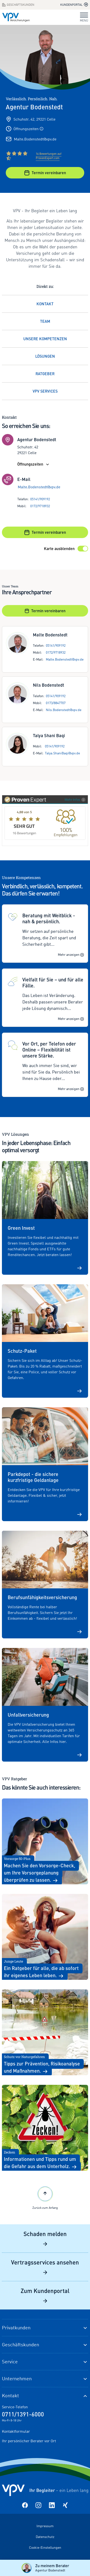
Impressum (45, 2526)
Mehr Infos (75, 799)
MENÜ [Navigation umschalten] (84, 17)
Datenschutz (45, 2537)
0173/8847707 (56, 703)
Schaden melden (45, 2238)
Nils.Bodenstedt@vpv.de (63, 710)
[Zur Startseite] (16, 17)
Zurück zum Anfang (45, 2197)
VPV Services (45, 391)
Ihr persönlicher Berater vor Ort (29, 2440)
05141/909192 (40, 499)
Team (45, 321)
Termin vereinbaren (45, 173)
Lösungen (45, 356)
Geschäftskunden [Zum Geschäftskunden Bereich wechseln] (18, 5)
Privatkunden (16, 2328)
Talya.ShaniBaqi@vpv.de (62, 753)
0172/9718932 (40, 506)
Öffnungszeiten (28, 128)
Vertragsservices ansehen (45, 2267)
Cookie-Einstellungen (45, 2547)
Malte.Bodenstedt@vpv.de (35, 139)
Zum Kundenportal (45, 2295)
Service (10, 2362)
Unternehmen (17, 2378)
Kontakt (45, 303)
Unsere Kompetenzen (45, 338)
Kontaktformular (16, 2431)
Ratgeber (45, 373)
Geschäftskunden (20, 2345)
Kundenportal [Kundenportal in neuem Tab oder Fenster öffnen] (74, 4)
